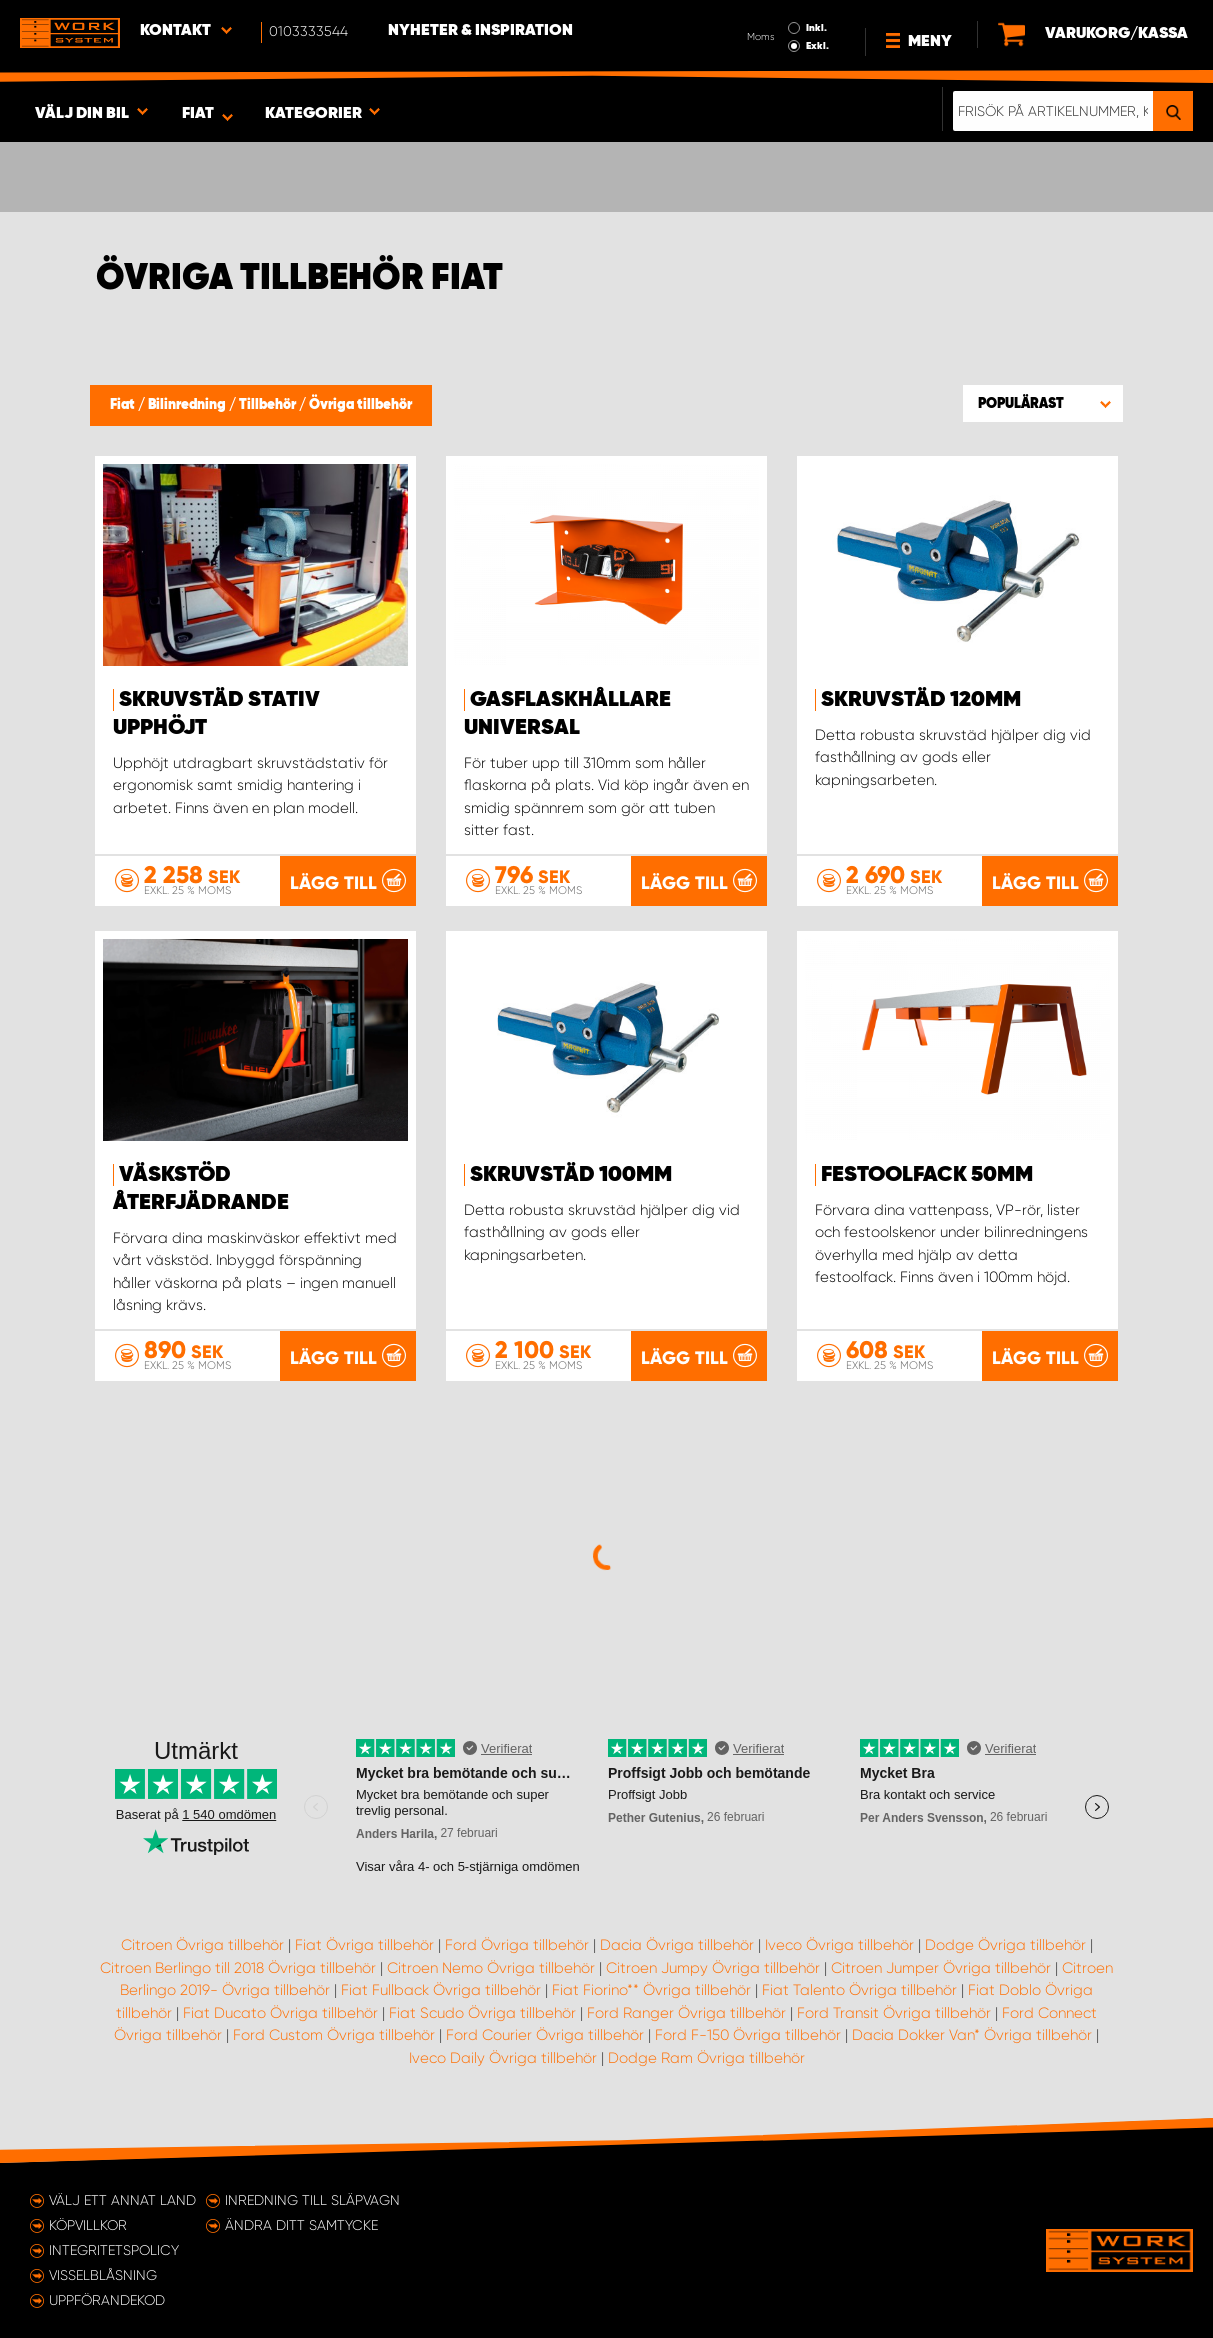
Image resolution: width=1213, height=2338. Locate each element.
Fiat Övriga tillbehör (364, 1945)
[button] (1043, 403)
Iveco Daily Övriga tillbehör (503, 2058)
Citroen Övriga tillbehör (202, 1945)
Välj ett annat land (122, 2200)
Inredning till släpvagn (312, 2200)
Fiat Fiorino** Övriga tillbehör (651, 1990)
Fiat (124, 405)
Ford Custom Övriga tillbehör (334, 2035)
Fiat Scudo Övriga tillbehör (482, 2013)
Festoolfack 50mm (927, 1175)
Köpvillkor (88, 2225)
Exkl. (817, 46)
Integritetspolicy (114, 2250)
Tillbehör (269, 405)
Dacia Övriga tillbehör (677, 1945)
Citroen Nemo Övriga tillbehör (491, 1968)
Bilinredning (188, 405)
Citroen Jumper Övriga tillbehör (941, 1968)
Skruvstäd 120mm (921, 700)
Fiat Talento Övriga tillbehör (859, 1990)
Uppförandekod (107, 2300)
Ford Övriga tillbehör (517, 1945)
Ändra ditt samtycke (301, 2225)
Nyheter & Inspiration (480, 31)
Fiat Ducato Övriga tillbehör (280, 2013)
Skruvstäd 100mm (571, 1175)
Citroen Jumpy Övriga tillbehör (713, 1968)
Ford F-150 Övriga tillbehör (748, 2035)
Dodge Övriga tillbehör (1005, 1945)
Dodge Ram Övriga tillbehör (706, 2058)
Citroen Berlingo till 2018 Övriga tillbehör (238, 1968)
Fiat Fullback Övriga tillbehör (441, 1990)
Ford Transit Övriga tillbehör (894, 2013)
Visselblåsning (103, 2275)
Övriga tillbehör (360, 405)
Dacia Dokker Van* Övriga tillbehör (972, 2035)
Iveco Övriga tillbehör (839, 1945)
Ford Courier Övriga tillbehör (545, 2035)
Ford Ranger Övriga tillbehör (686, 2013)
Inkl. (816, 28)
